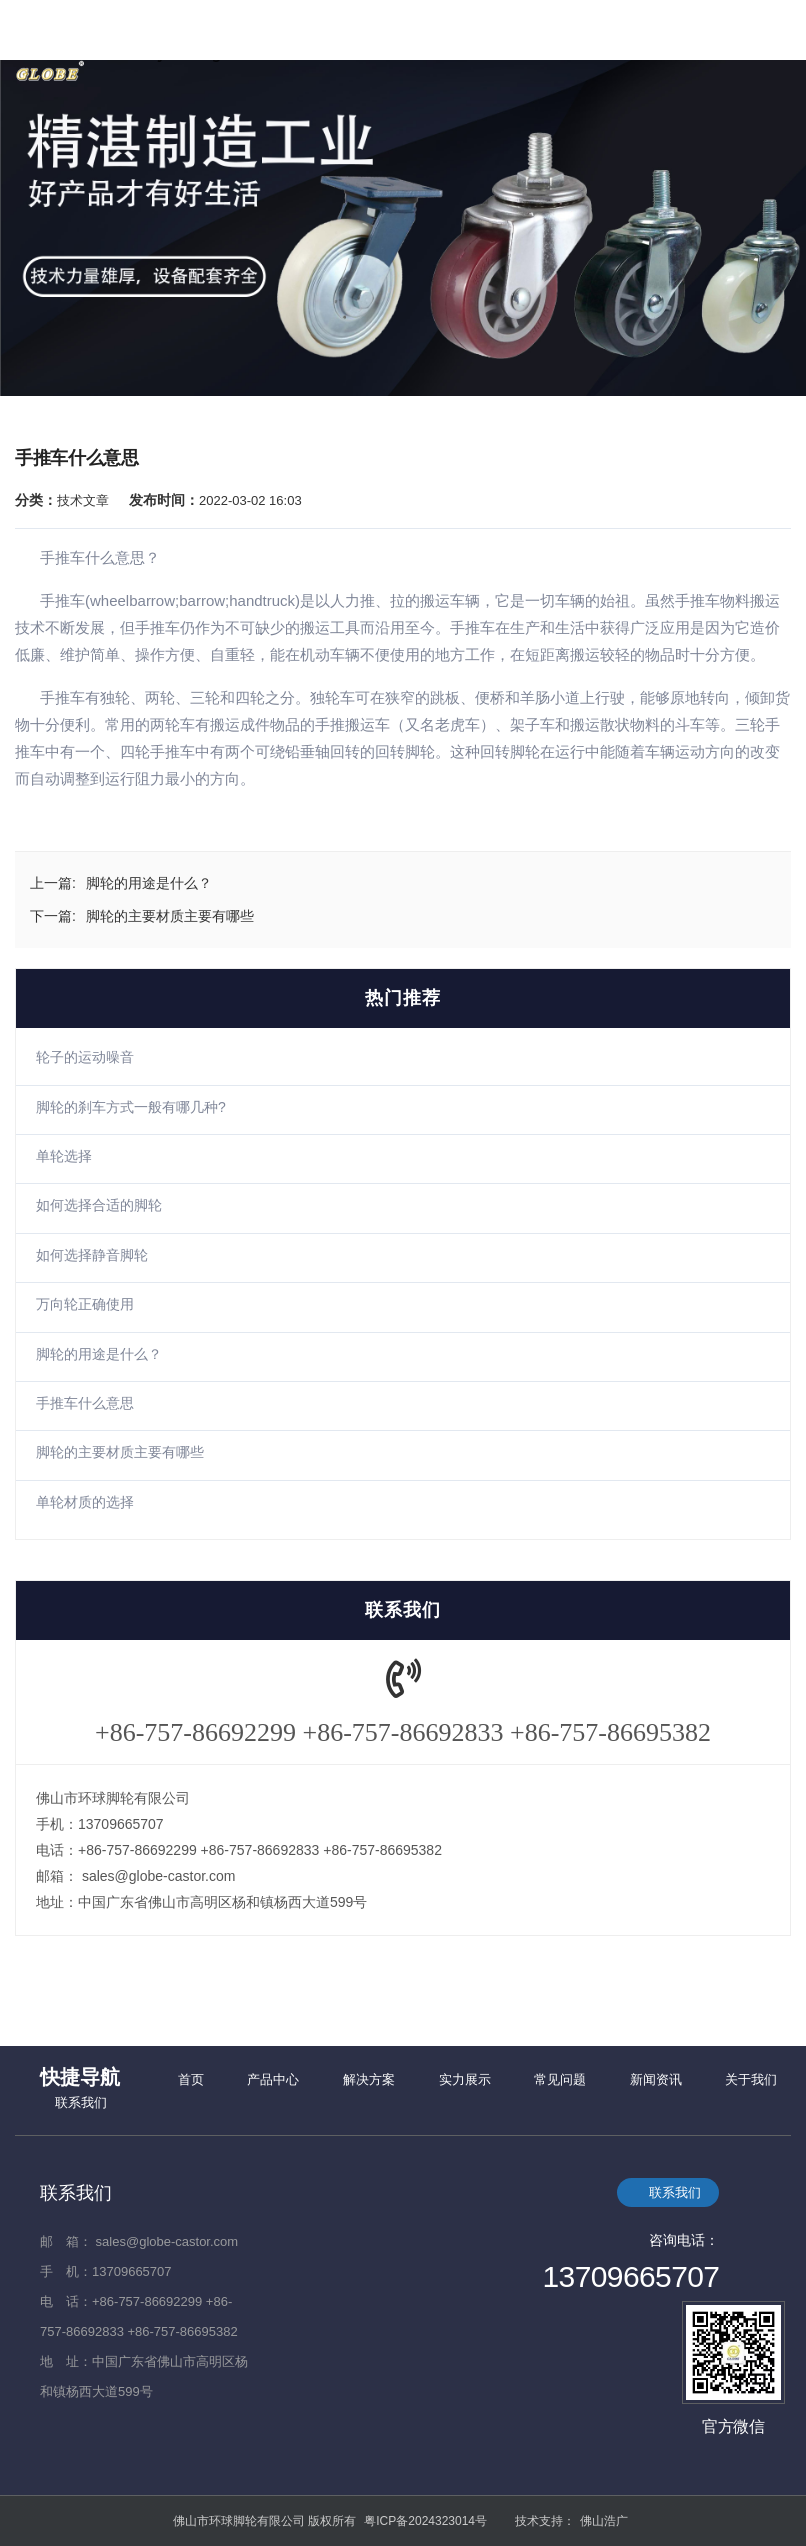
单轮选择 (64, 1156)
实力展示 (465, 2079)
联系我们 (81, 2102)
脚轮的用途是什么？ (99, 1354)
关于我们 (751, 2079)
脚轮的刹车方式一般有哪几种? (131, 1107)
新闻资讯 (656, 2079)
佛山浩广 (604, 2521)
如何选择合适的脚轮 (99, 1205)
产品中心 (273, 2079)
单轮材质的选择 (85, 1502)
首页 (191, 2079)
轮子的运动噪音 (85, 1057)
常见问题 (560, 2079)
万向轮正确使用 (85, 1304)
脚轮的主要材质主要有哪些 (120, 1452)
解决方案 (369, 2079)
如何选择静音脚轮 (92, 1255)
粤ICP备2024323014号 (425, 2521)
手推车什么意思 (85, 1403)
